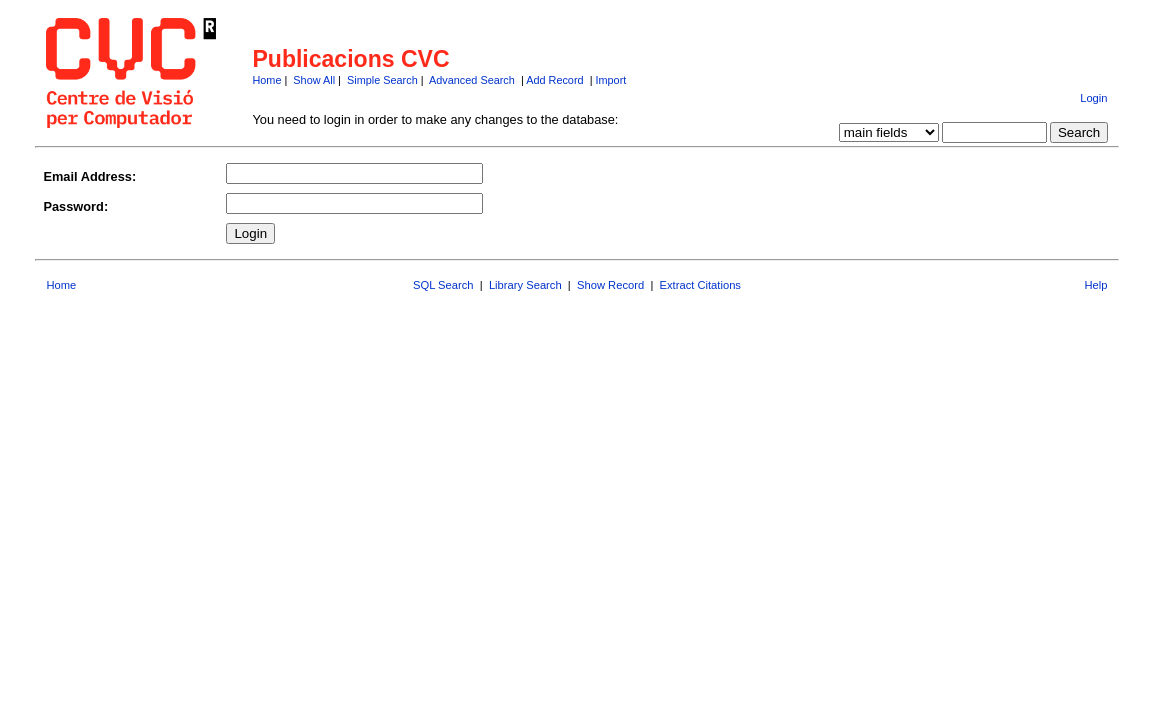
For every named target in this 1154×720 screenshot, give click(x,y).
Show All (314, 80)
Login (1093, 98)
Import (610, 80)
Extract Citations (700, 285)
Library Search (525, 285)
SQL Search (443, 285)
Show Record (610, 285)
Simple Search (382, 80)
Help (1096, 285)
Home (266, 80)
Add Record (554, 80)
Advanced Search (472, 80)
